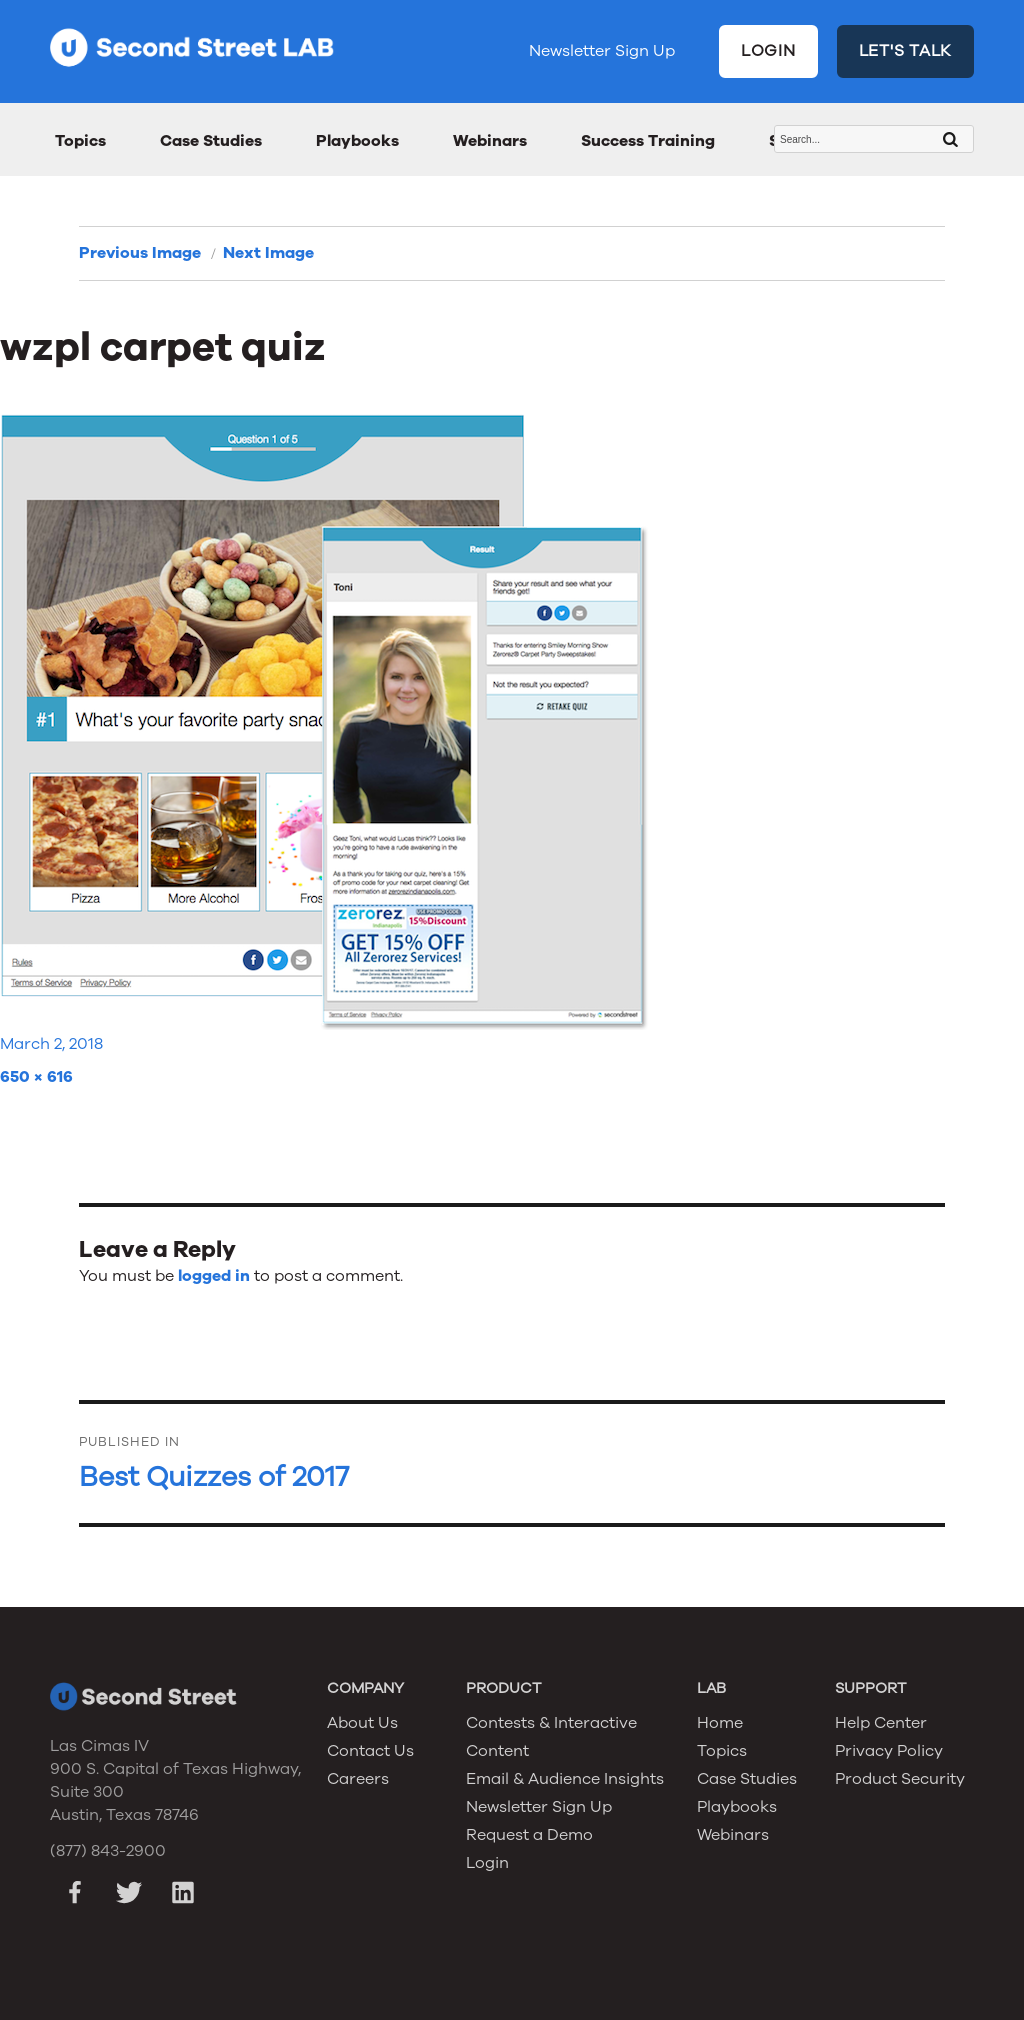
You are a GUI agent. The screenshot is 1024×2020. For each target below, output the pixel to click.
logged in (214, 1276)
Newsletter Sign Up (602, 51)
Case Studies (211, 141)
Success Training (648, 141)
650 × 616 (36, 1077)
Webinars (490, 141)
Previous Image (140, 253)
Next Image (268, 253)
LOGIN (768, 51)
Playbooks (357, 141)
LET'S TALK (906, 51)
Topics (80, 141)
